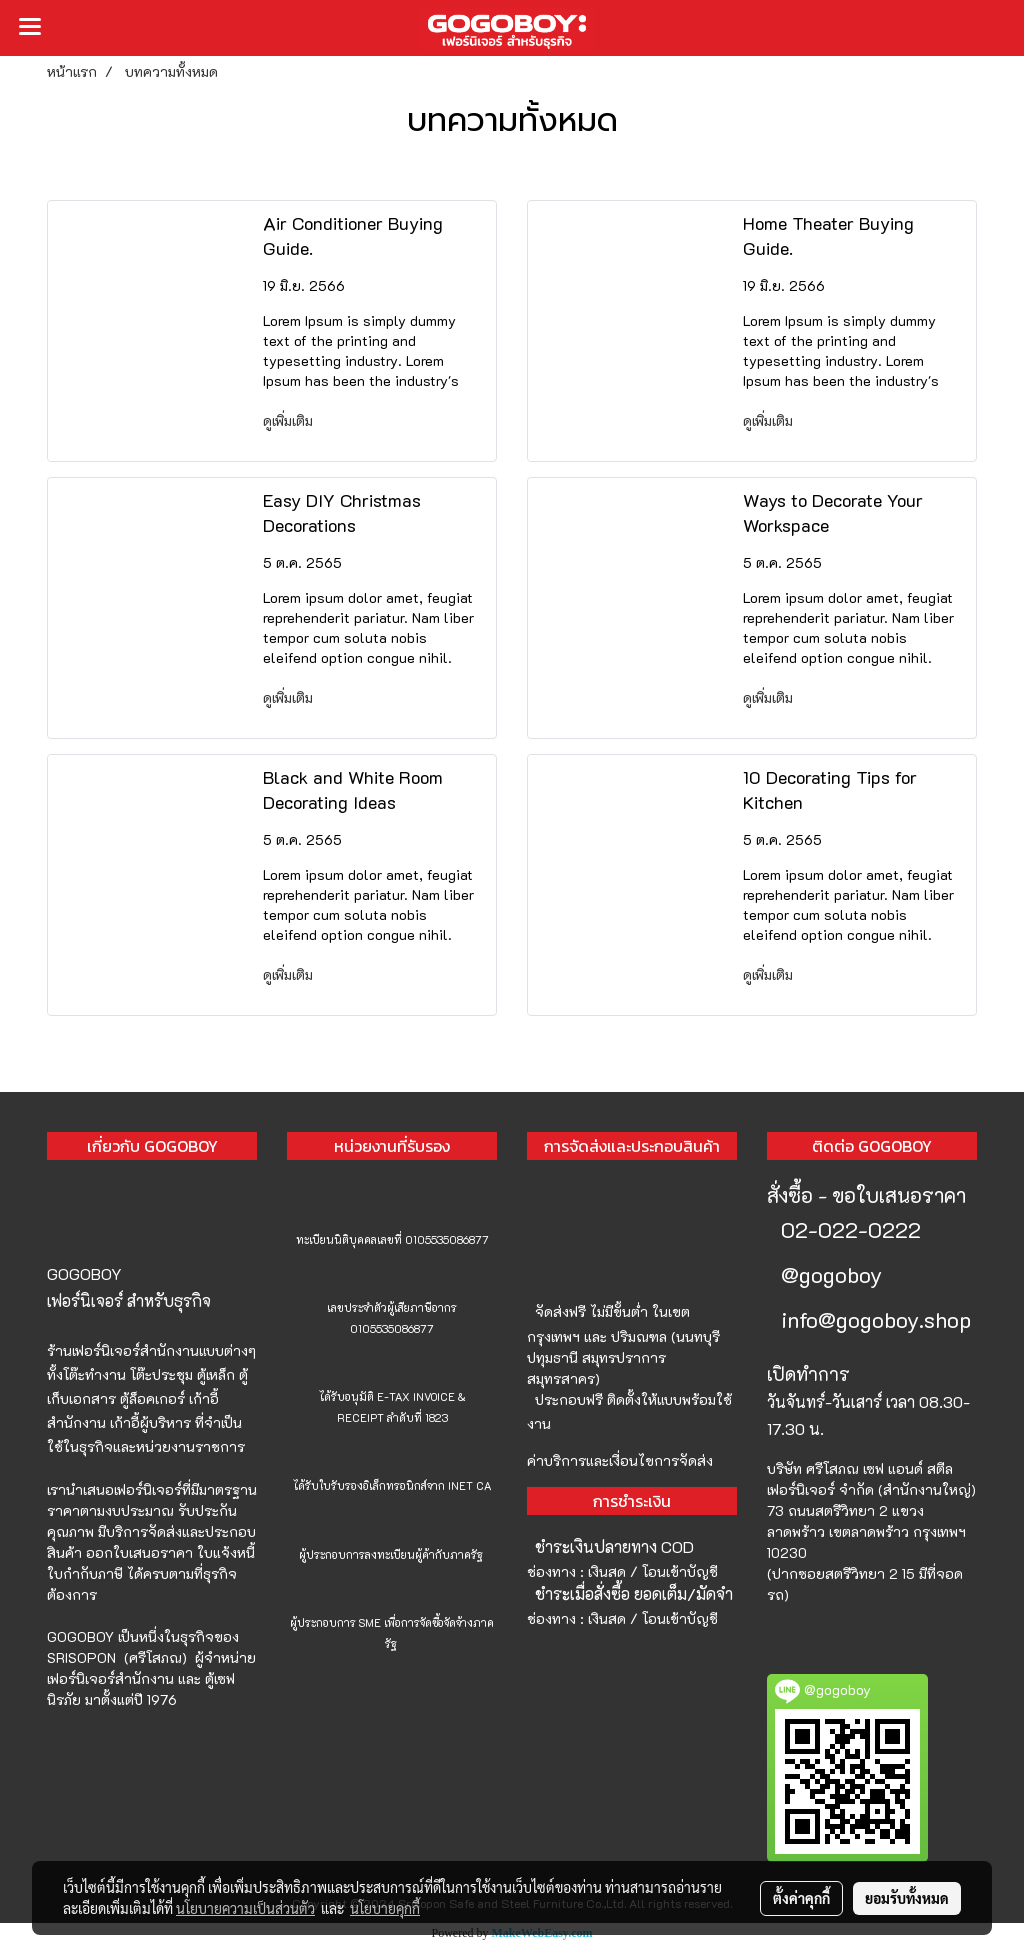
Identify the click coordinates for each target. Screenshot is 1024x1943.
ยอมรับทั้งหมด (907, 1898)
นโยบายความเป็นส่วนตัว (245, 1908)
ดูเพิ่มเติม (290, 420)
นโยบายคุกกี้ (385, 1908)
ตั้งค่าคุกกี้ (801, 1898)
